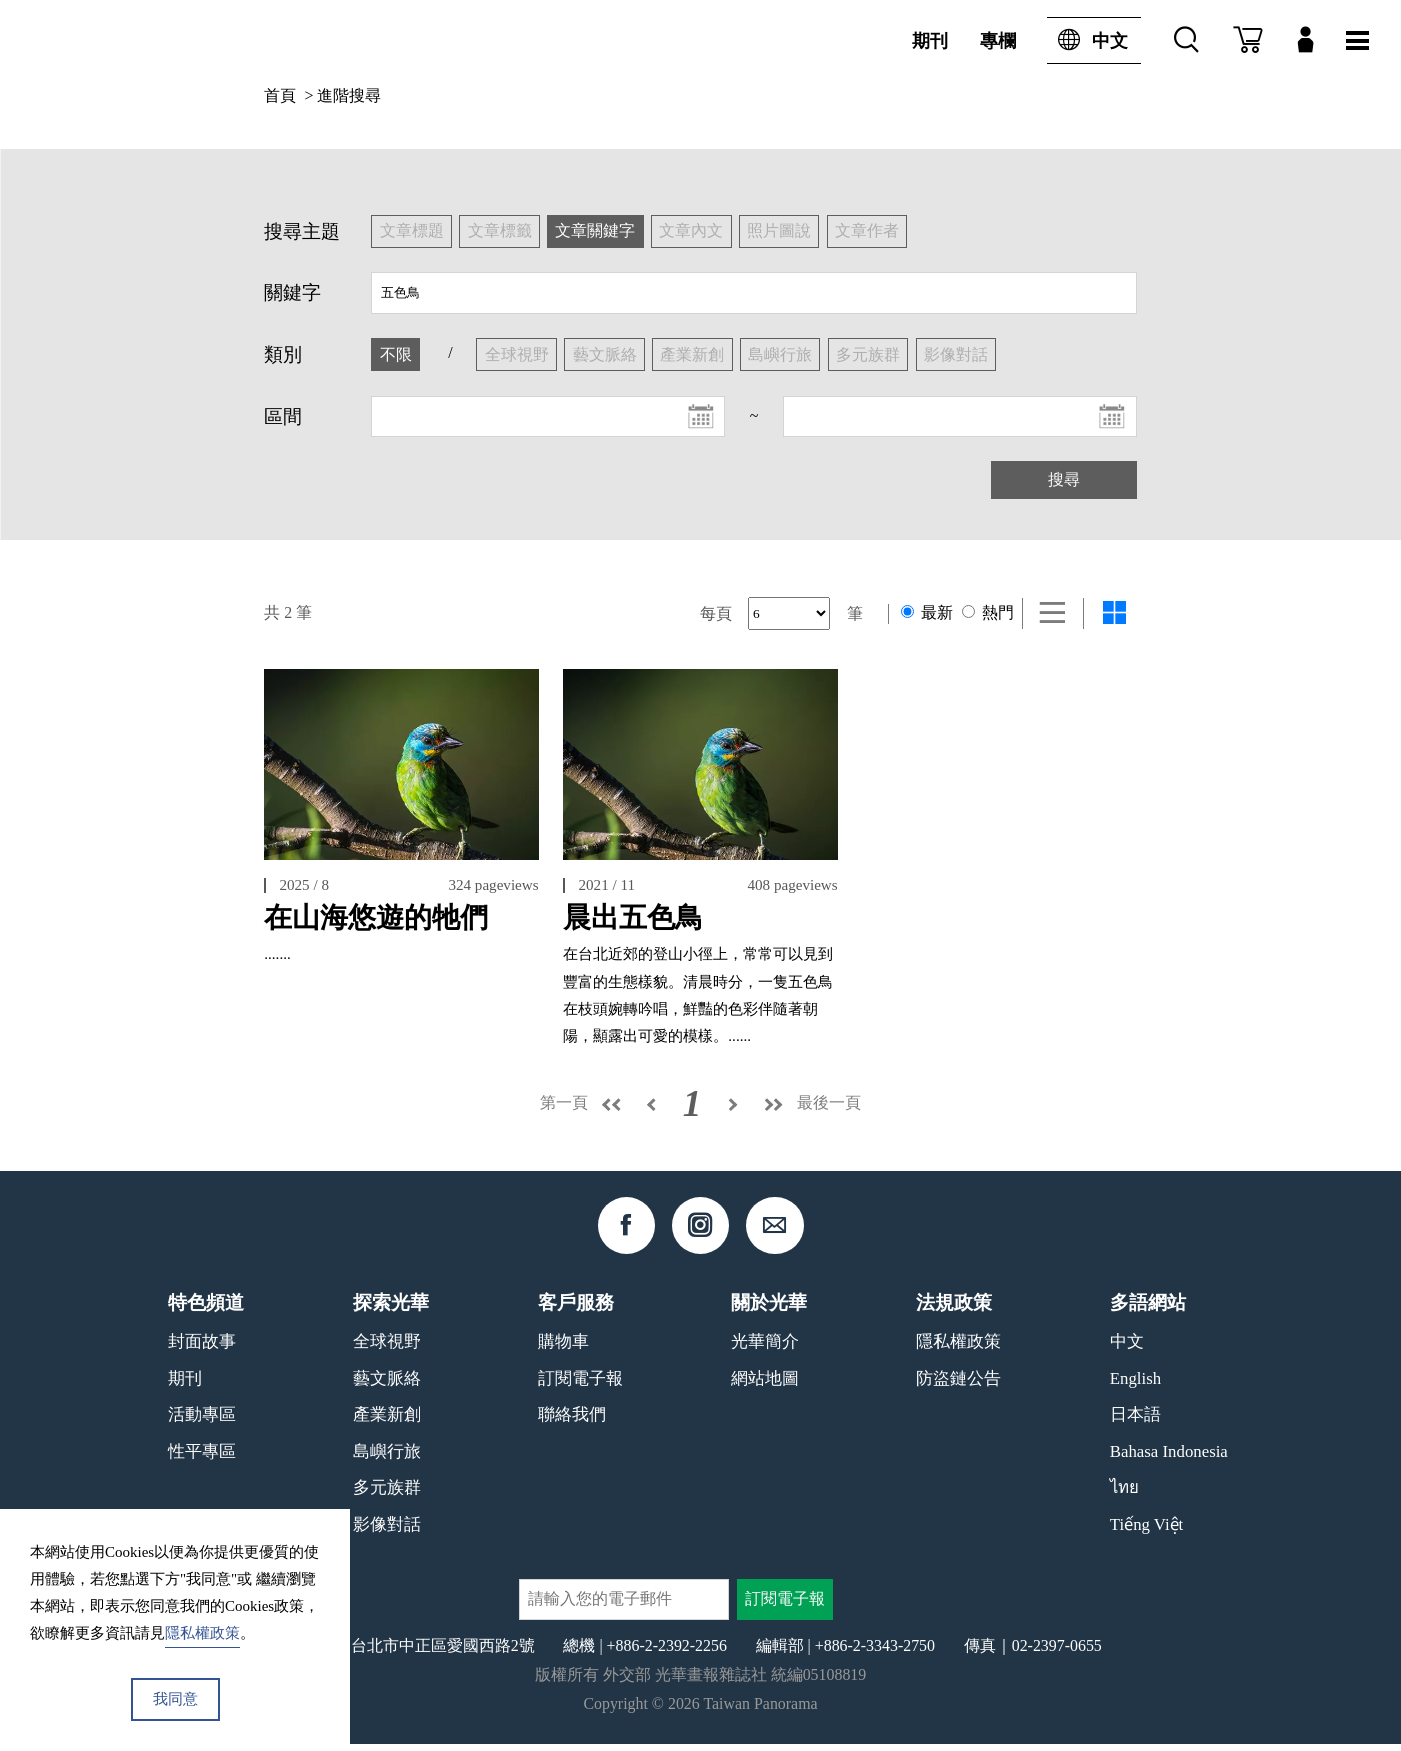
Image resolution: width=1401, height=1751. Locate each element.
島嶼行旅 (387, 1458)
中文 (1087, 40)
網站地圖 (765, 1385)
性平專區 (202, 1458)
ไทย (1124, 1495)
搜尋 (1064, 479)
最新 (927, 612)
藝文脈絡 (387, 1385)
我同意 (175, 1699)
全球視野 (387, 1349)
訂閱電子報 (580, 1385)
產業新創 (387, 1422)
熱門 (988, 612)
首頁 (280, 95)
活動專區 (202, 1422)
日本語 (1135, 1422)
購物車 (563, 1349)
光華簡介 (765, 1349)
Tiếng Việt (1146, 1532)
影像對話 (387, 1532)
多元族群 (387, 1495)
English (1135, 1385)
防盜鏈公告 (958, 1385)
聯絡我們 (572, 1422)
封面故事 (202, 1349)
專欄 (998, 41)
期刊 (930, 41)
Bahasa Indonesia (1169, 1458)
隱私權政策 (958, 1349)
